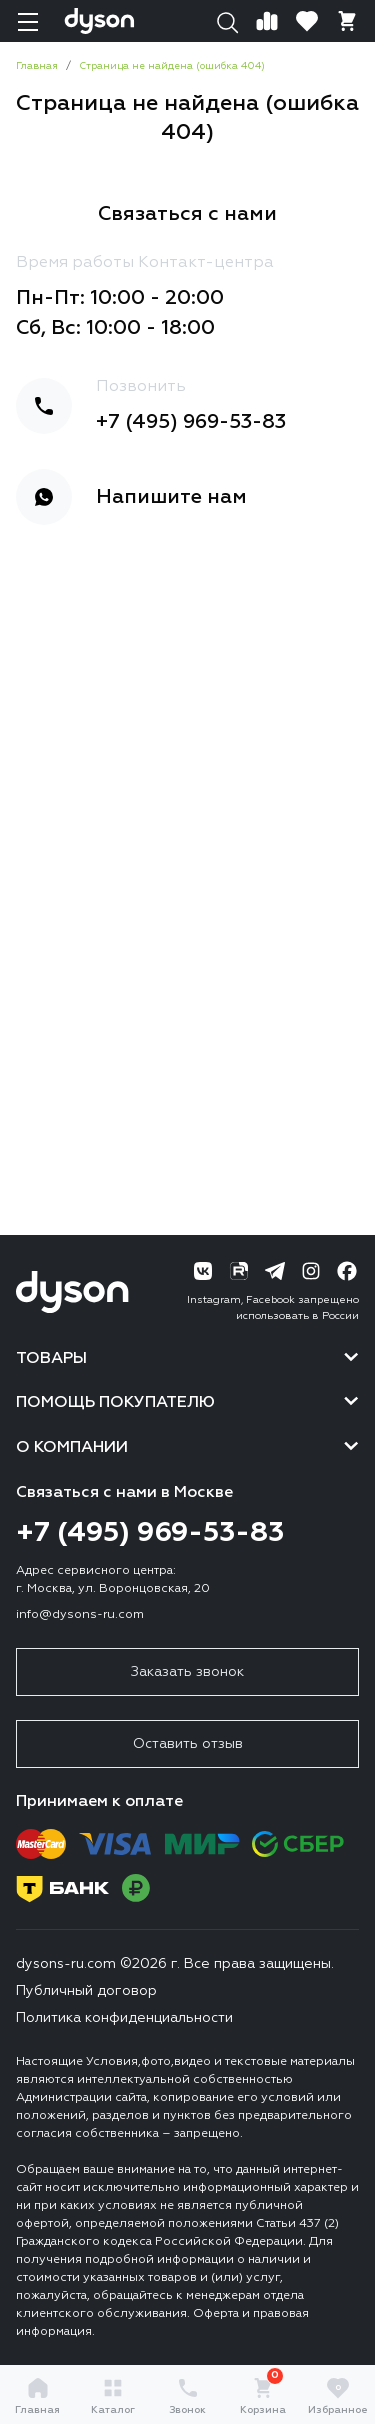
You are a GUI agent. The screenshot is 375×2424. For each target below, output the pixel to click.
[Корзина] (347, 21)
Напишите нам (171, 497)
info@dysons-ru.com (80, 1615)
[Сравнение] (267, 21)
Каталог (113, 2395)
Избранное (338, 2395)
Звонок (187, 2395)
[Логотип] (99, 21)
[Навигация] (28, 21)
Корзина (263, 2395)
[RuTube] (239, 1271)
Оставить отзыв (188, 1744)
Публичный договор (86, 1991)
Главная (37, 2395)
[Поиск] (227, 21)
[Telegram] (275, 1271)
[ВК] (203, 1271)
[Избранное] (307, 21)
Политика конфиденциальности (124, 2018)
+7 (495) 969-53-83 (191, 422)
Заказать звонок (187, 1672)
